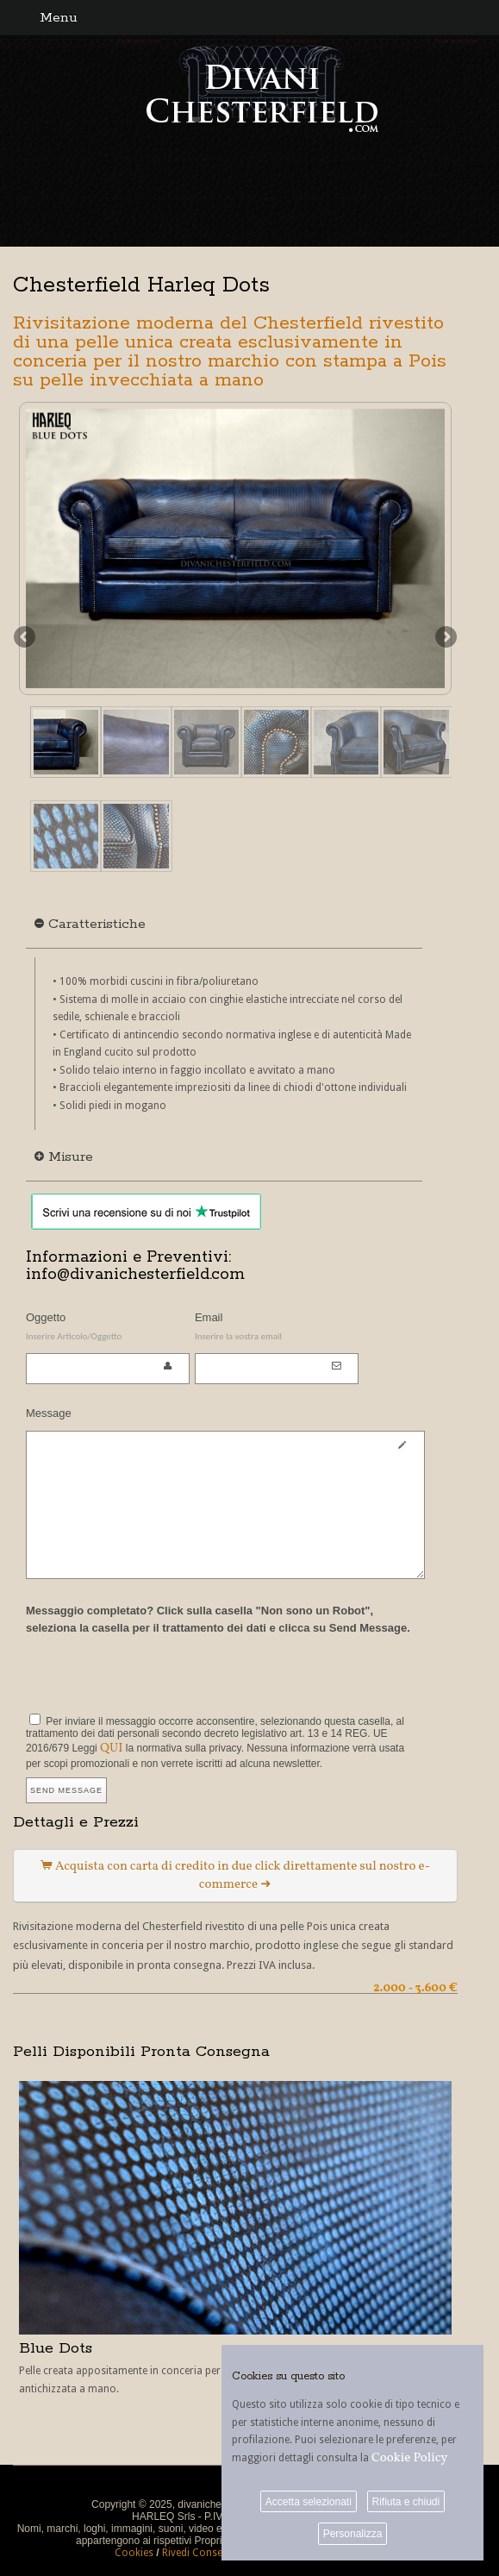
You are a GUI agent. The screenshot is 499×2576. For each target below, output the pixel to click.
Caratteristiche (90, 924)
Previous (26, 638)
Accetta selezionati (308, 2502)
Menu (59, 18)
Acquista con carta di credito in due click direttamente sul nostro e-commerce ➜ (235, 1876)
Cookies (134, 2553)
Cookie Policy (409, 2458)
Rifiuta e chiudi (405, 2502)
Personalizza (353, 2534)
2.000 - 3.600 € (415, 1988)
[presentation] (157, 1671)
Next (445, 638)
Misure (63, 1157)
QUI (111, 1748)
